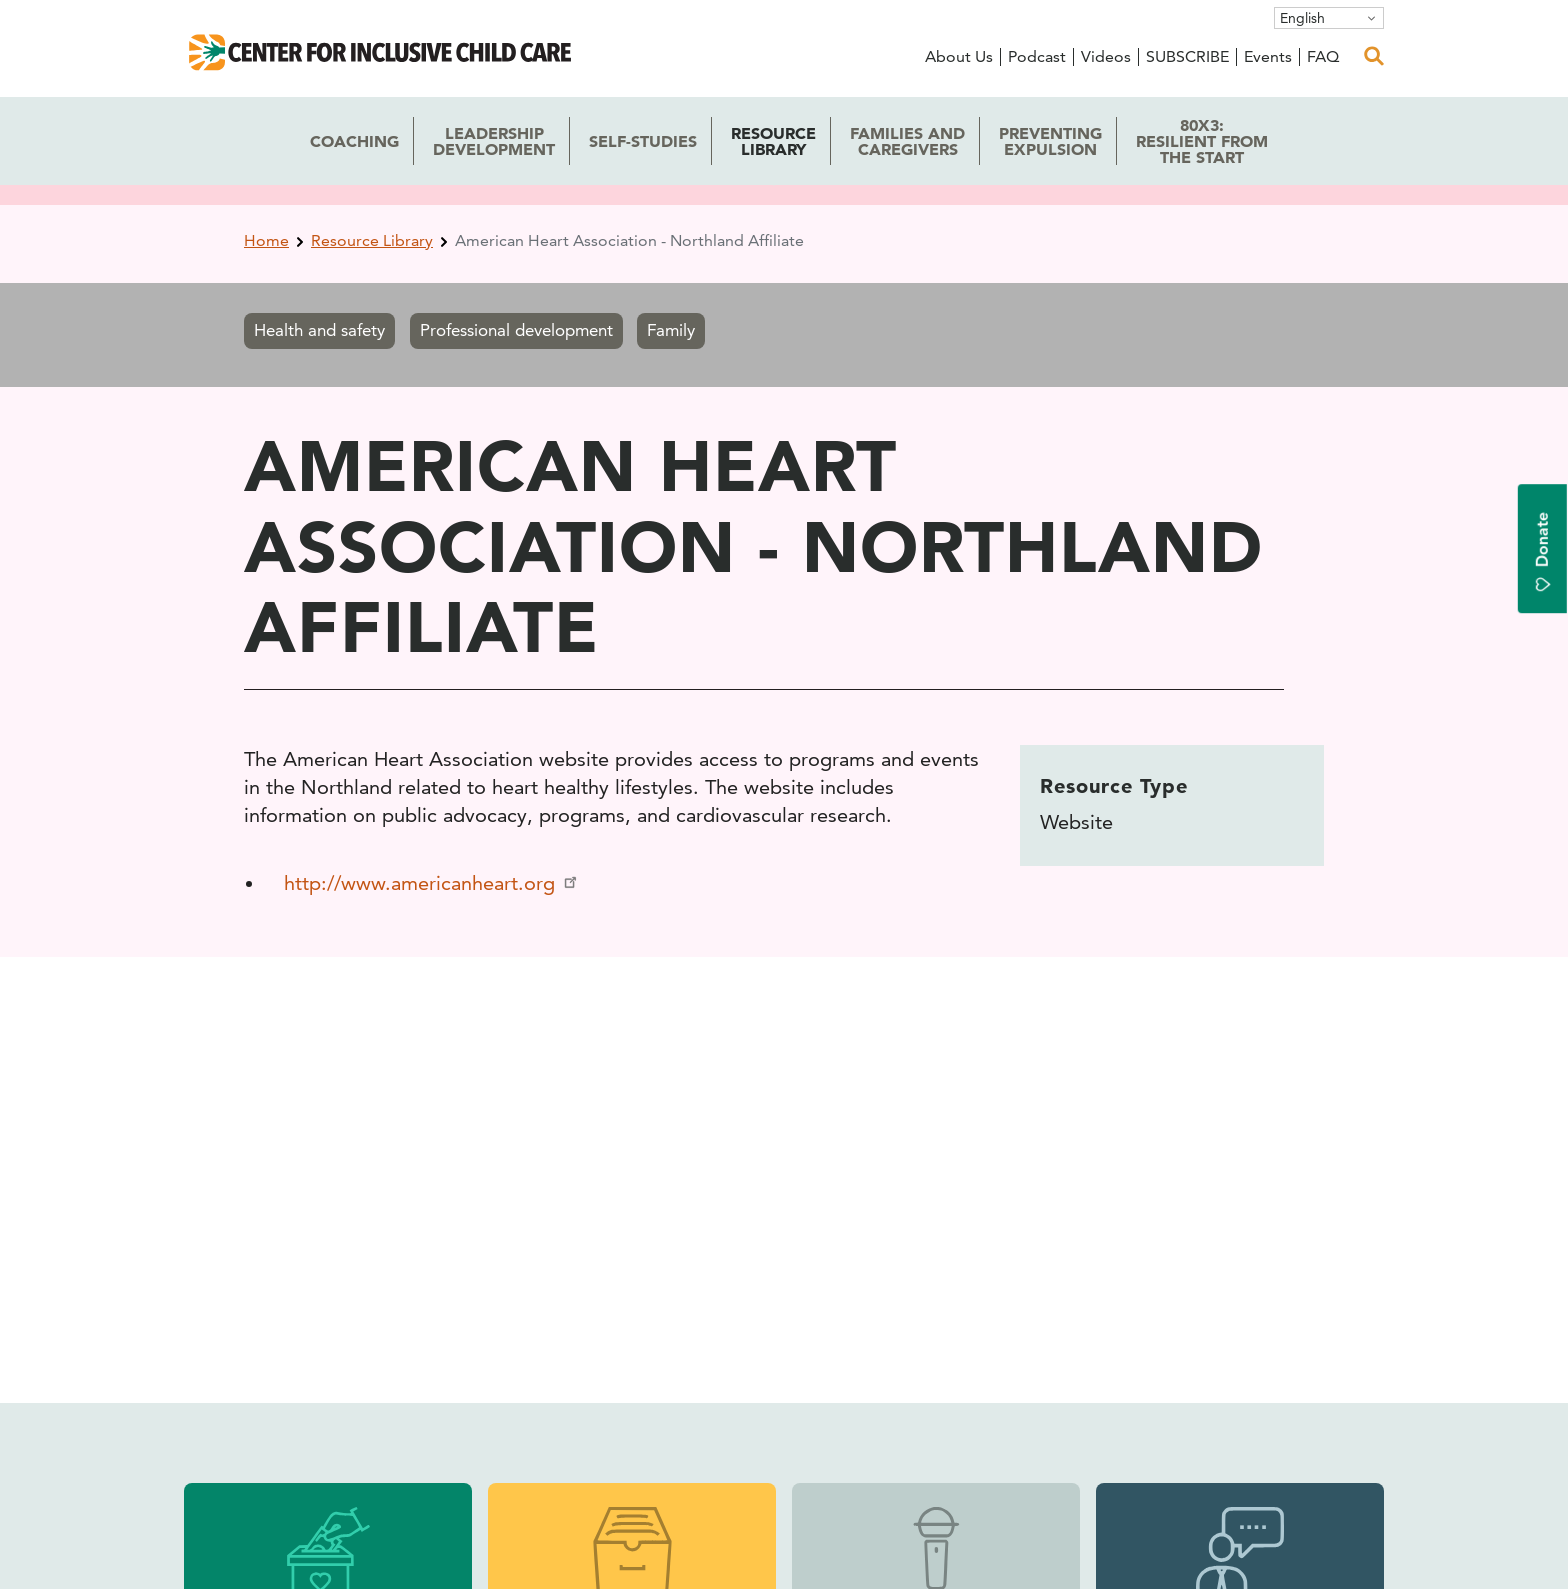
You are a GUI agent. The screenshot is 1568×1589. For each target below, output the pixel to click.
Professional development (516, 330)
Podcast (1037, 56)
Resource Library (372, 240)
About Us (959, 56)
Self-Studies (643, 141)
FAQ (1323, 56)
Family (671, 330)
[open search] (1374, 56)
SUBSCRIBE (1187, 56)
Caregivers (907, 141)
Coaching (354, 141)
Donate (1543, 552)
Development (494, 141)
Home (266, 240)
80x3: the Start (1202, 141)
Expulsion (1050, 141)
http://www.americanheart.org (432, 883)
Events (1268, 56)
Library (773, 141)
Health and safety (319, 330)
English (1302, 18)
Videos (1106, 56)
